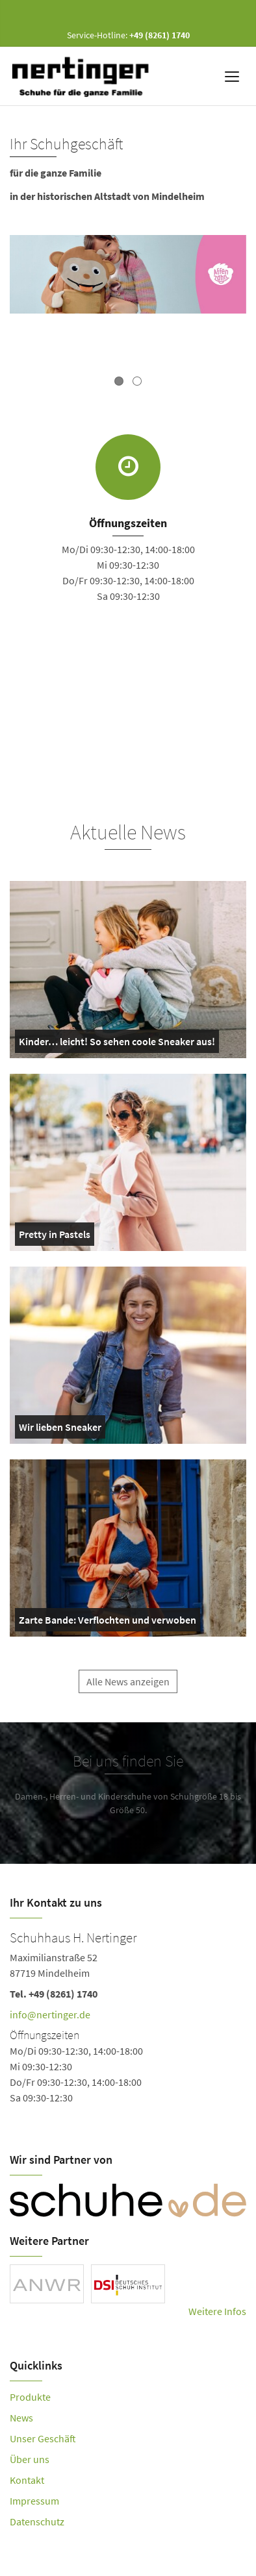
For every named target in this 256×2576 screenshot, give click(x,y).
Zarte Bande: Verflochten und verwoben (107, 1622)
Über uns (29, 2459)
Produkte (30, 2396)
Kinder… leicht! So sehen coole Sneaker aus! (117, 1044)
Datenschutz (37, 2521)
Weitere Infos (217, 2311)
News (21, 2417)
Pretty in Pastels (54, 1237)
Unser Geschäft (43, 2438)
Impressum (34, 2500)
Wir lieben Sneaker (60, 1429)
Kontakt (27, 2479)
